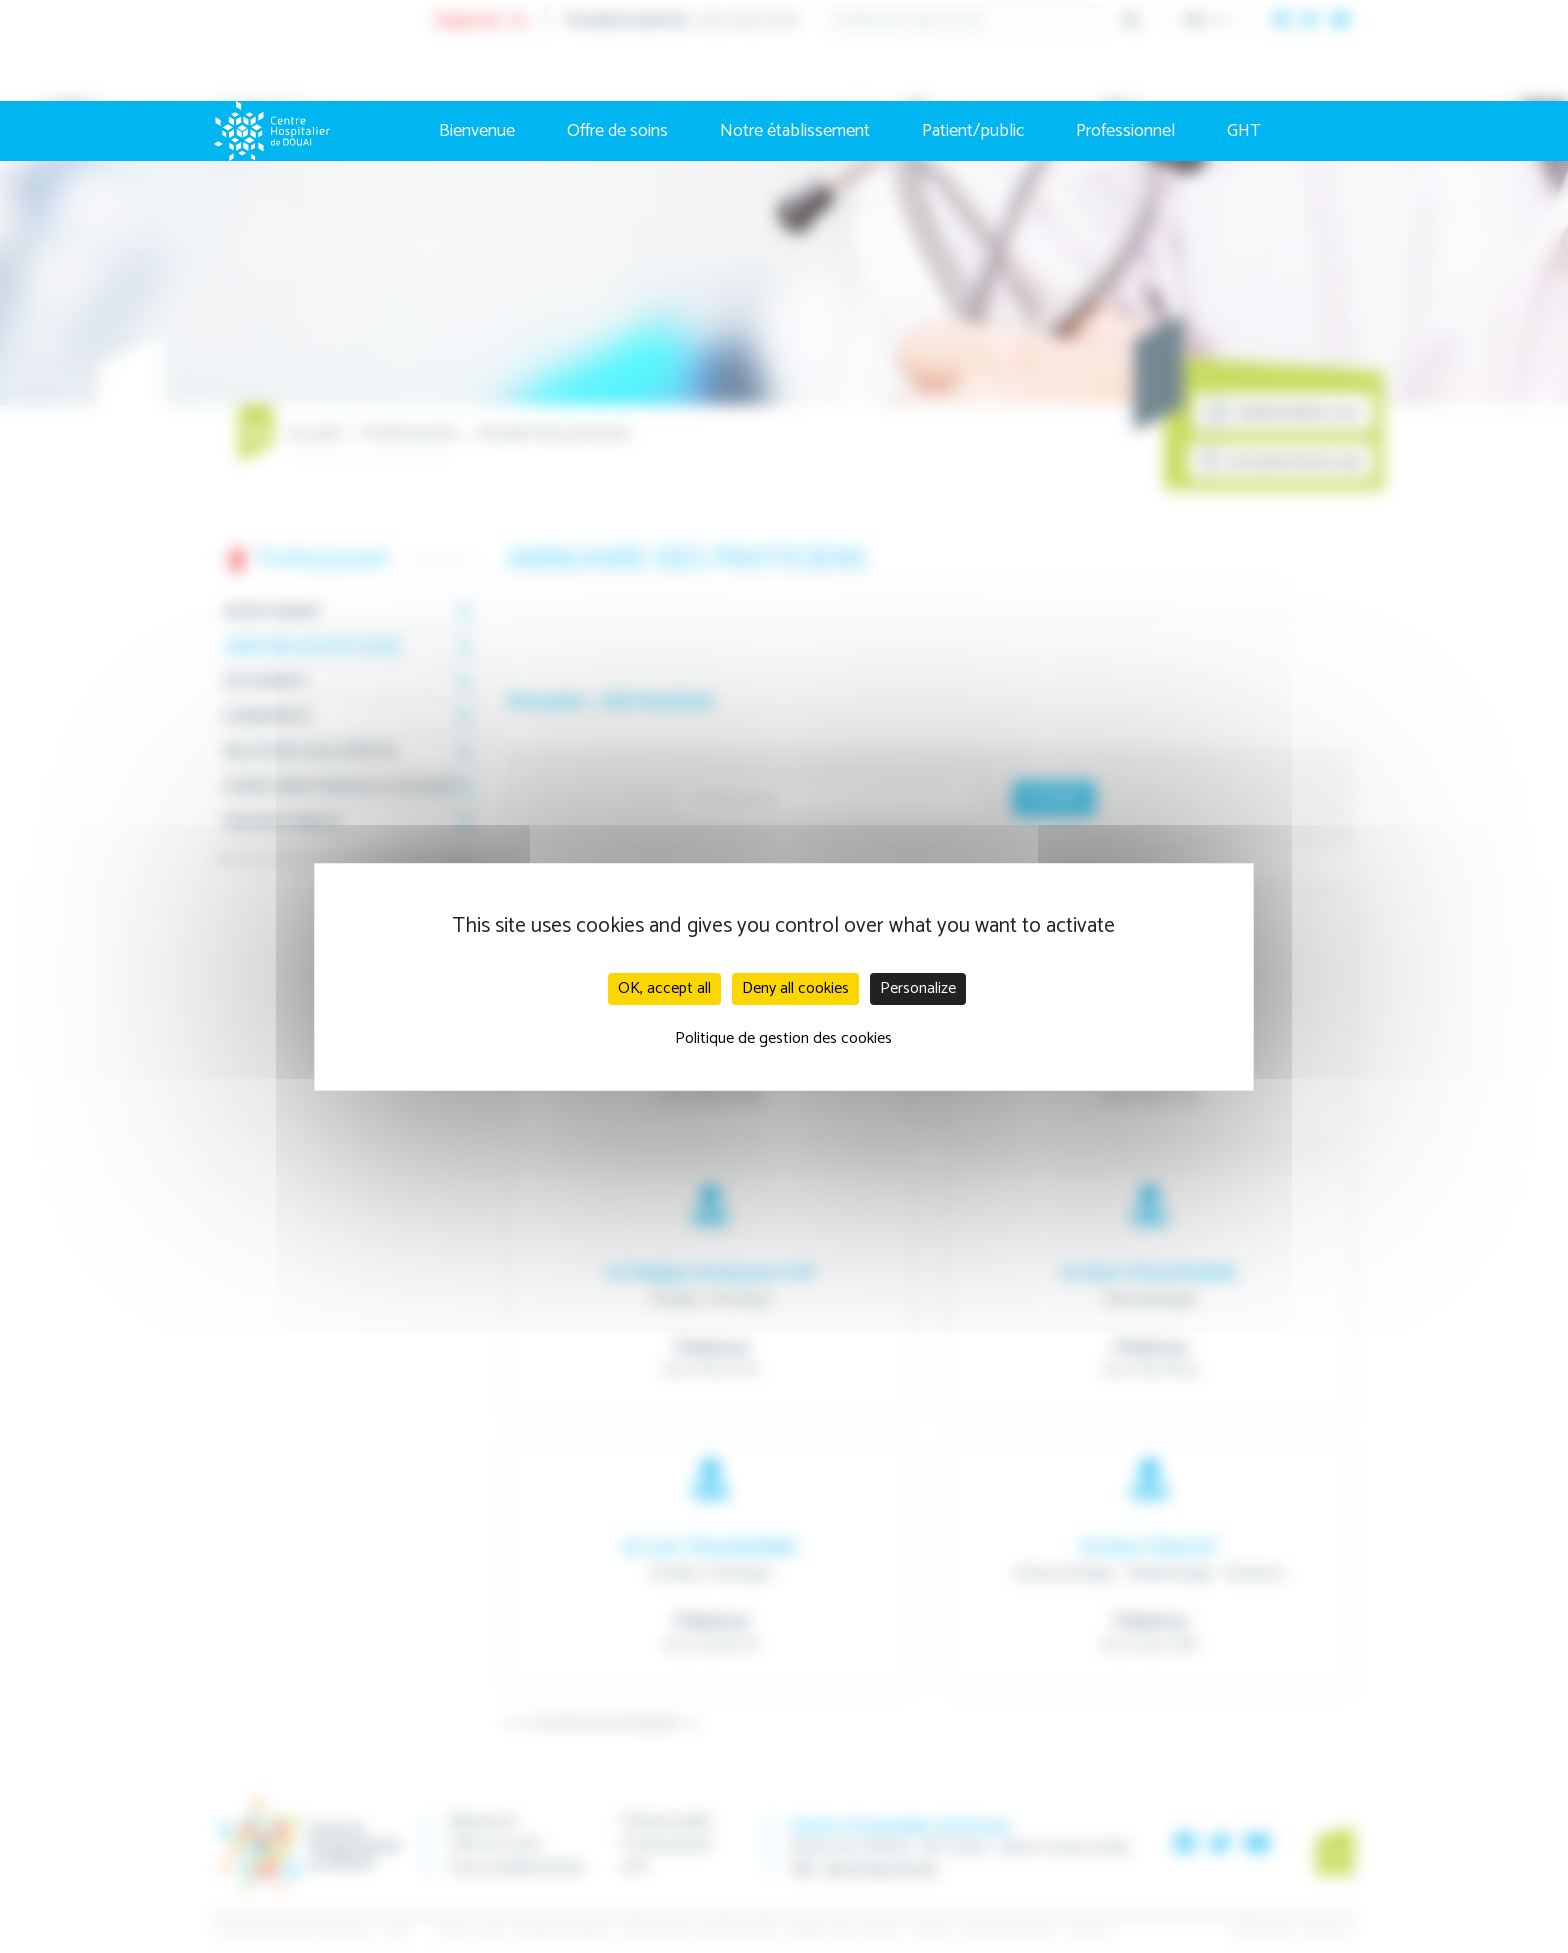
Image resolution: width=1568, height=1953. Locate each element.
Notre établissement (795, 131)
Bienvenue (477, 131)
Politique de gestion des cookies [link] (783, 1038)
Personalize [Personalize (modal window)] (918, 988)
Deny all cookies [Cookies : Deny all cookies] (795, 988)
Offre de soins (617, 131)
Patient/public (973, 131)
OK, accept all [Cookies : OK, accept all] (664, 988)
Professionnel (1125, 131)
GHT (1244, 131)
